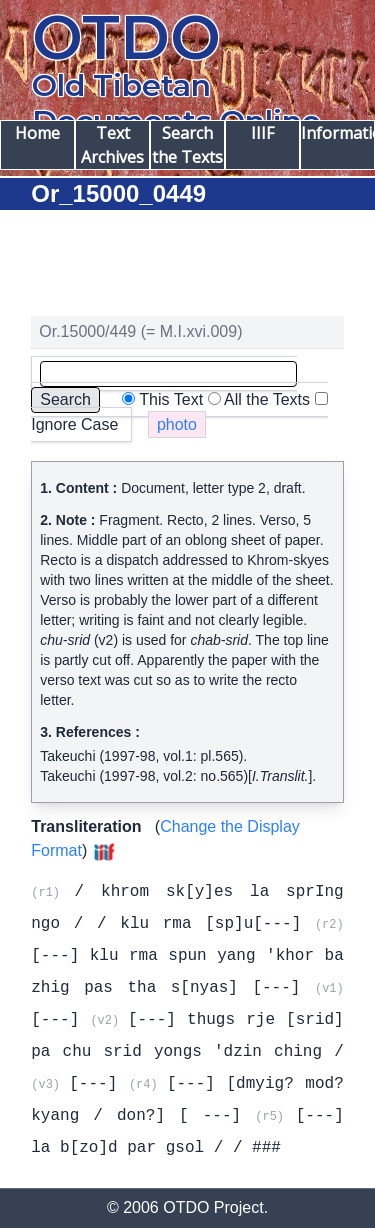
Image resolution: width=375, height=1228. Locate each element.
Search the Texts (187, 145)
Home (37, 133)
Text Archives (112, 145)
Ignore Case (74, 424)
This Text (171, 399)
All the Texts (267, 399)
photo (177, 424)
